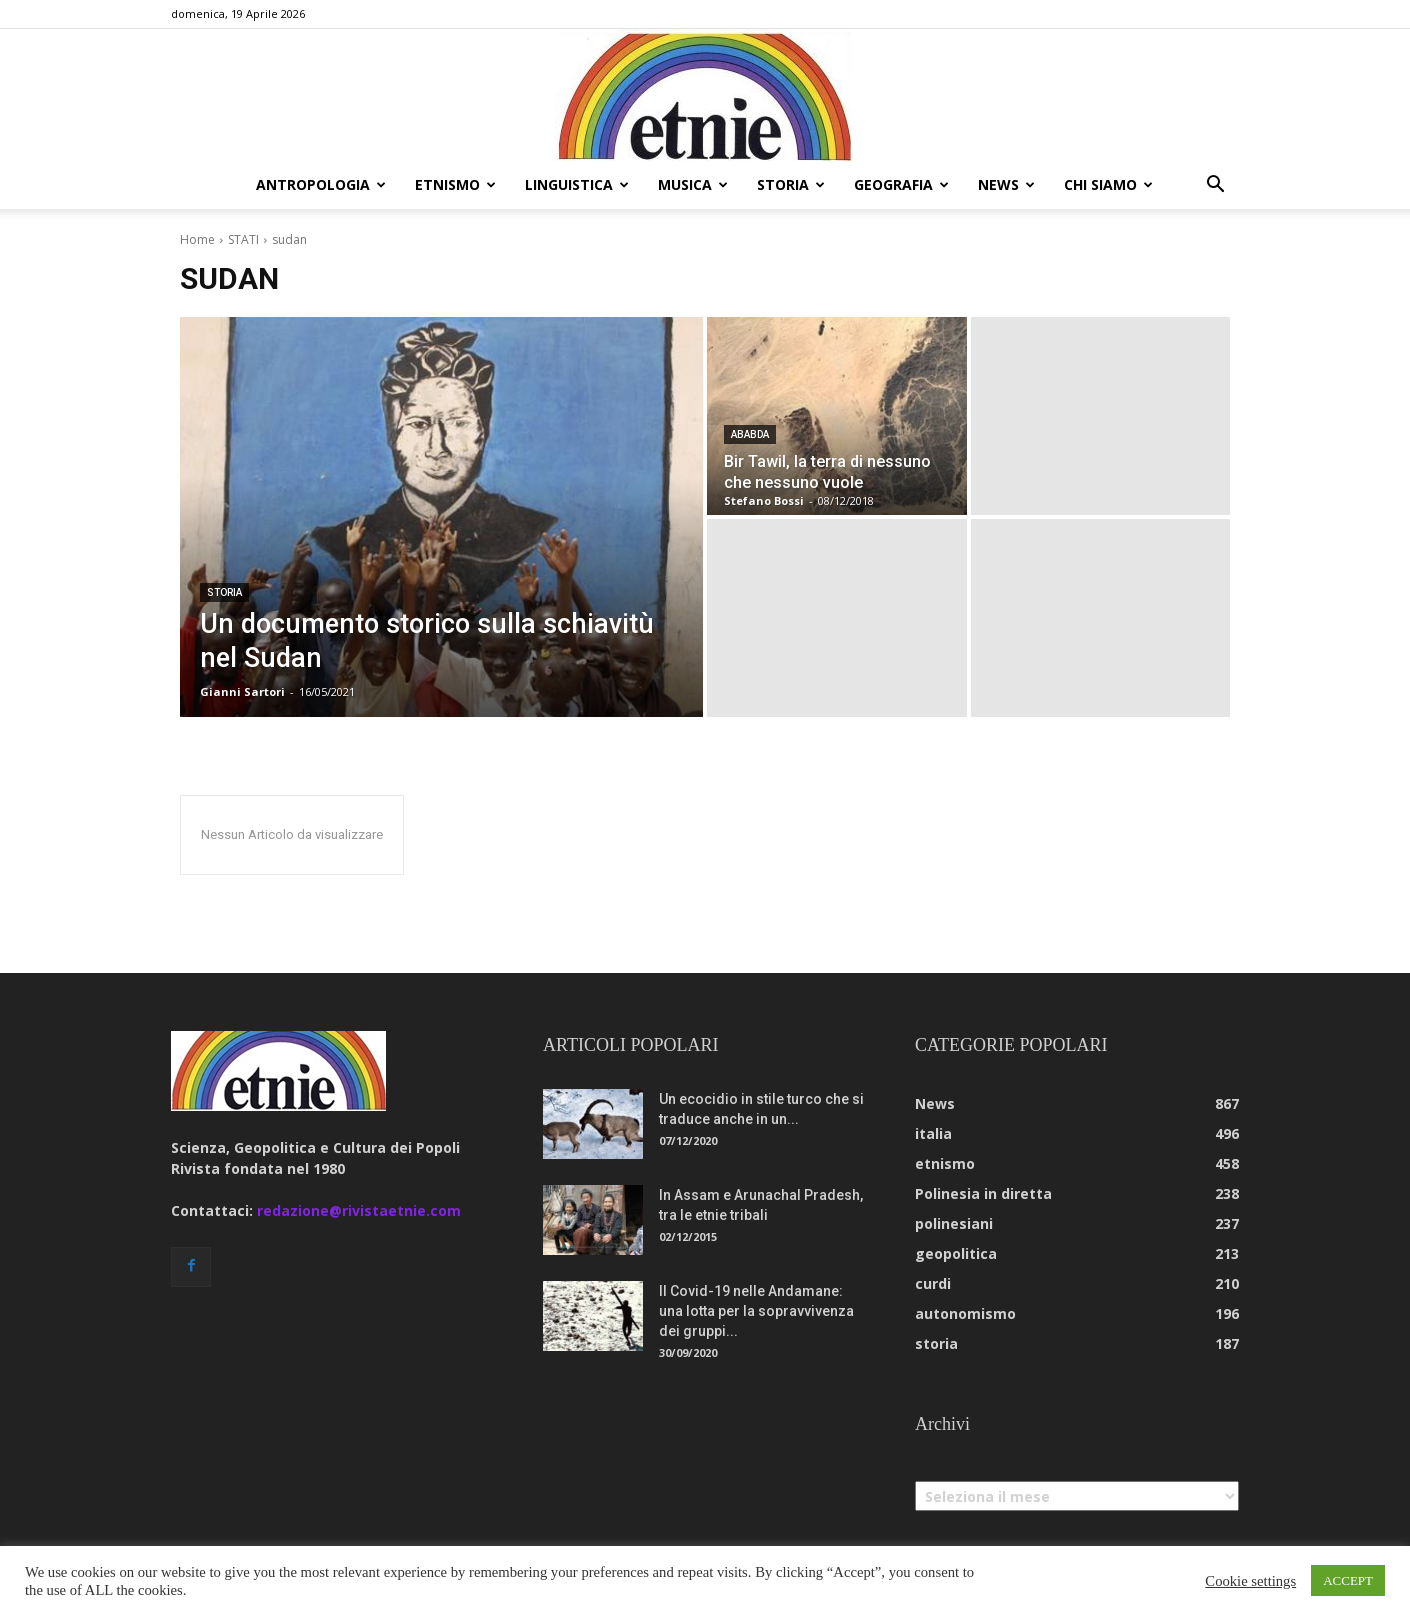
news (1006, 184)
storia (791, 184)
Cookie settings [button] (1250, 1581)
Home (197, 239)
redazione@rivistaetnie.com (359, 1210)
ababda (750, 434)
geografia (901, 184)
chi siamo (1108, 184)
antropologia (321, 184)
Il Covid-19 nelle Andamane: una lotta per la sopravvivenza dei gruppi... (756, 1311)
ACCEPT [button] (1348, 1580)
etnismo (455, 184)
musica (693, 184)
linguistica (577, 184)
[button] (1215, 186)
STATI (243, 239)
